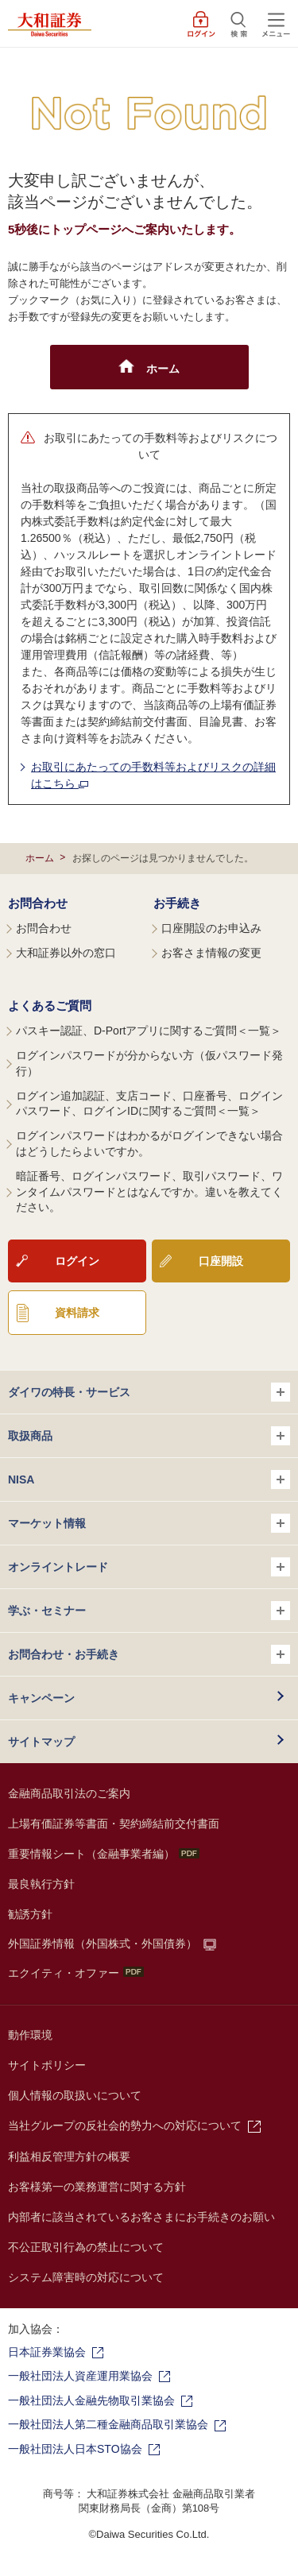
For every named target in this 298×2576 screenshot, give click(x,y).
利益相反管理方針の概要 (69, 2156)
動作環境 (30, 2035)
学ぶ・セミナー (149, 1610)
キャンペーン (41, 1698)
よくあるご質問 (49, 1005)
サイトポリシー (47, 2065)
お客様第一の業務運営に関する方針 (97, 2186)
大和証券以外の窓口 (66, 952)
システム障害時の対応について (86, 2277)
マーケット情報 (149, 1523)
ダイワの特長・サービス (149, 1392)
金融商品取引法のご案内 (69, 1793)
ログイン (77, 1261)
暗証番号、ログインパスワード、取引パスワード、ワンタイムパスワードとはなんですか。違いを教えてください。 (149, 1191)
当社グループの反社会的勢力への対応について (125, 2125)
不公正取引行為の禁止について (86, 2247)
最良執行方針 (41, 1884)
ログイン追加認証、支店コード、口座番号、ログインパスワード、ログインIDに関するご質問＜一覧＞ (149, 1103)
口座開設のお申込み (211, 928)
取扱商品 (149, 1435)
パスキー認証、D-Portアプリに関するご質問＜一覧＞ (148, 1030)
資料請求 (77, 1312)
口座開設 (221, 1261)
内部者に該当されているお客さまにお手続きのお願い (141, 2216)
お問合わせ (38, 903)
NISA (149, 1479)
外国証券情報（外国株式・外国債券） (102, 1943)
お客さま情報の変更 (211, 952)
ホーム (39, 858)
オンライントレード (149, 1566)
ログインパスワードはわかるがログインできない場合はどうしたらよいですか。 (149, 1143)
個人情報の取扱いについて (74, 2095)
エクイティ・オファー (76, 1973)
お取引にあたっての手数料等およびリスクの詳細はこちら (153, 775)
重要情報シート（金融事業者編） (103, 1853)
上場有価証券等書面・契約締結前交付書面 (113, 1823)
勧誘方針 (30, 1914)
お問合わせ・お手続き (149, 1654)
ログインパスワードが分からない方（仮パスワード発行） (149, 1063)
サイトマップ (41, 1741)
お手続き (177, 903)
